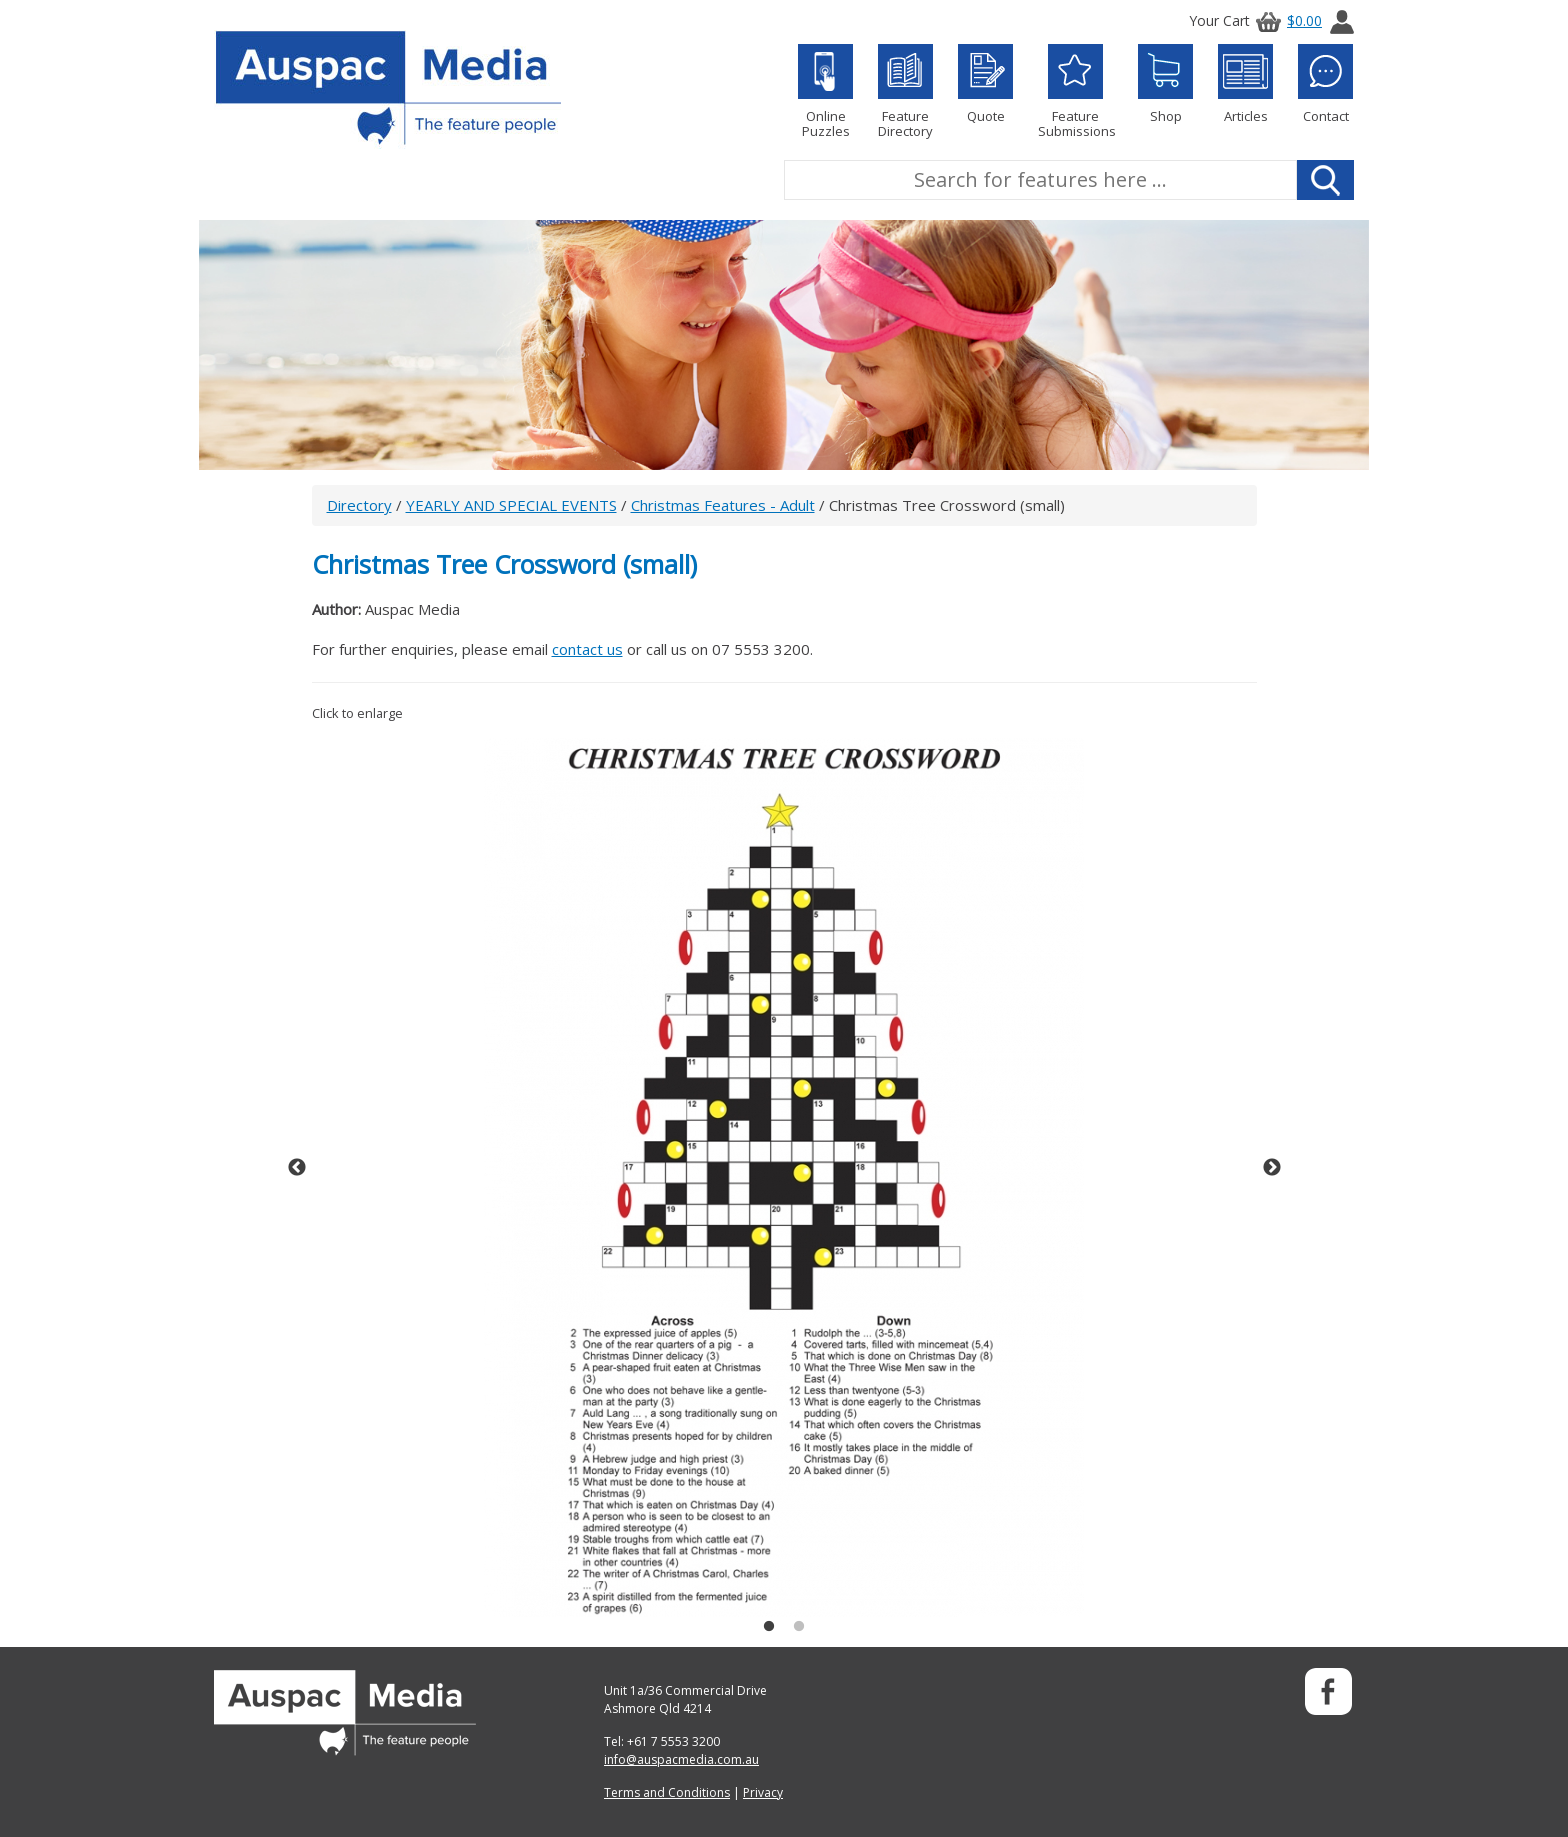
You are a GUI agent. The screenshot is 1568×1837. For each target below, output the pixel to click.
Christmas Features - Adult (723, 505)
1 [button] (769, 1627)
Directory (359, 505)
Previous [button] (297, 1168)
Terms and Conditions (667, 1792)
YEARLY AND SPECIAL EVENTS (511, 505)
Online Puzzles (825, 91)
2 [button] (799, 1627)
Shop (1165, 84)
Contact (1325, 84)
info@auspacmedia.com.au (681, 1759)
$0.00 (1286, 20)
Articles (1245, 84)
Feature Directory (905, 91)
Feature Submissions (1075, 91)
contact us (587, 649)
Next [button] (1272, 1168)
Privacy (763, 1792)
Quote (985, 84)
